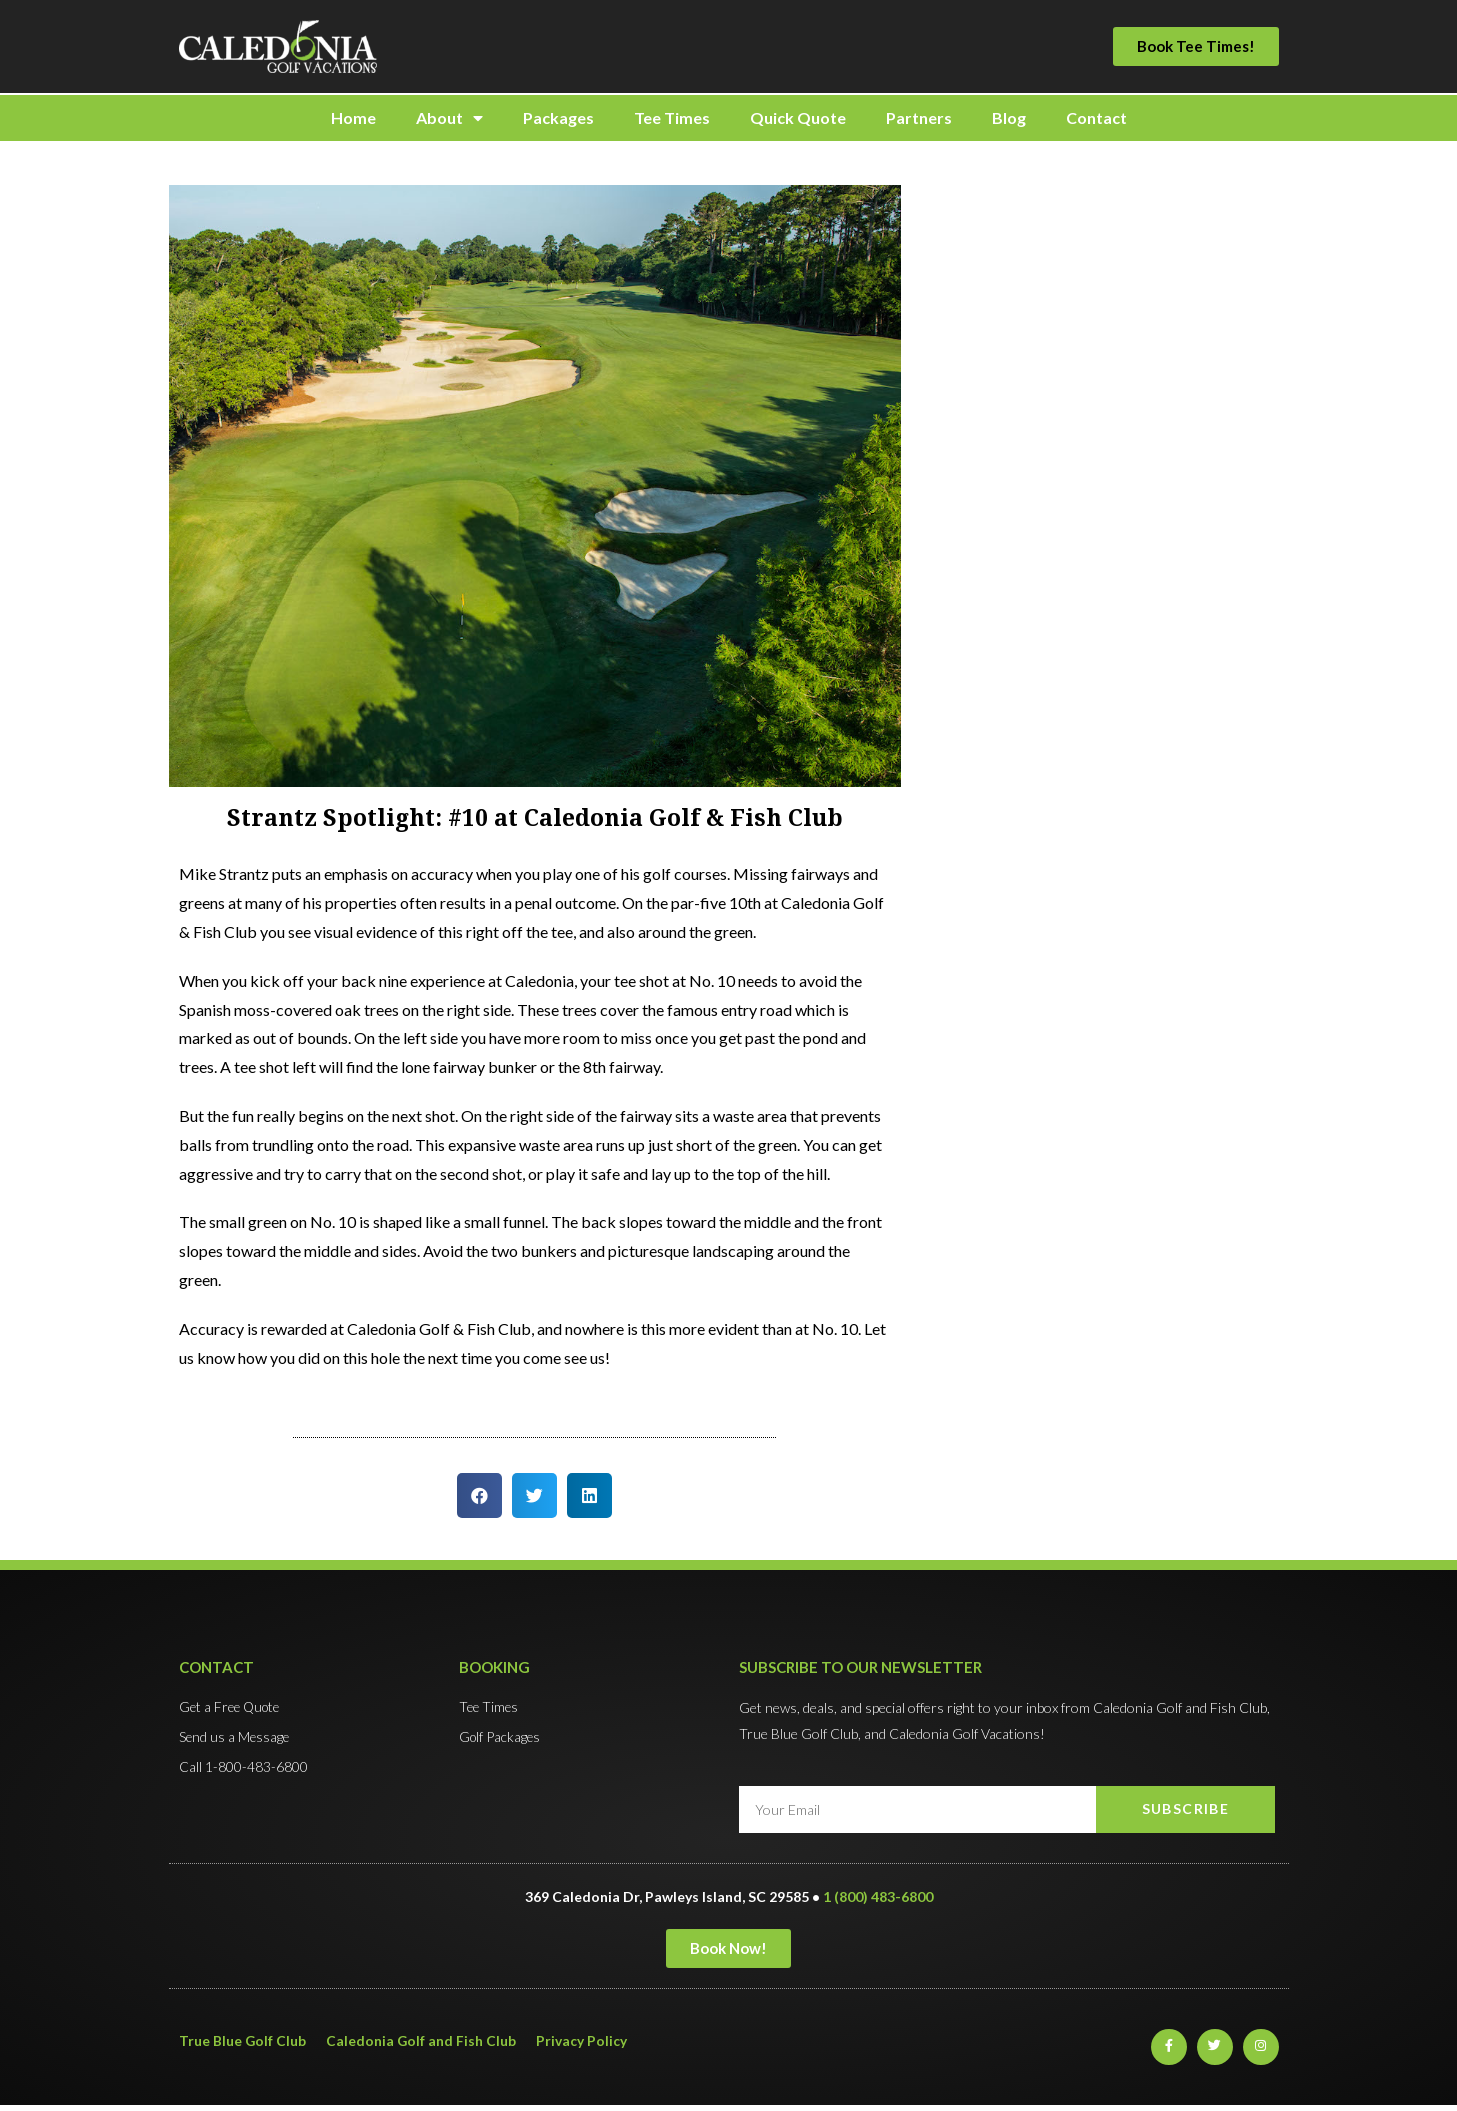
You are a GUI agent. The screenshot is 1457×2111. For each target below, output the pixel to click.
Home (353, 117)
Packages (558, 117)
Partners (919, 117)
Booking (494, 1667)
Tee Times (672, 117)
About (449, 118)
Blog (1009, 117)
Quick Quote (798, 117)
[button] (1196, 46)
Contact (1096, 117)
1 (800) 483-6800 (878, 1896)
